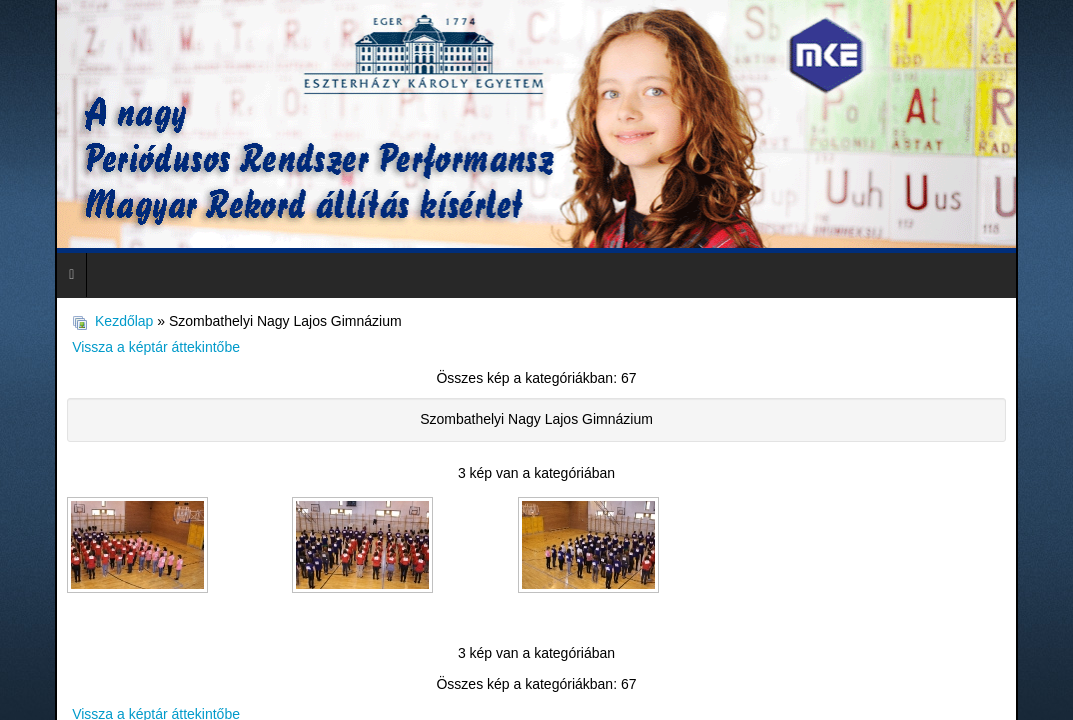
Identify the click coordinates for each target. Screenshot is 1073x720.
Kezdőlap (123, 317)
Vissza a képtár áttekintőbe (148, 340)
